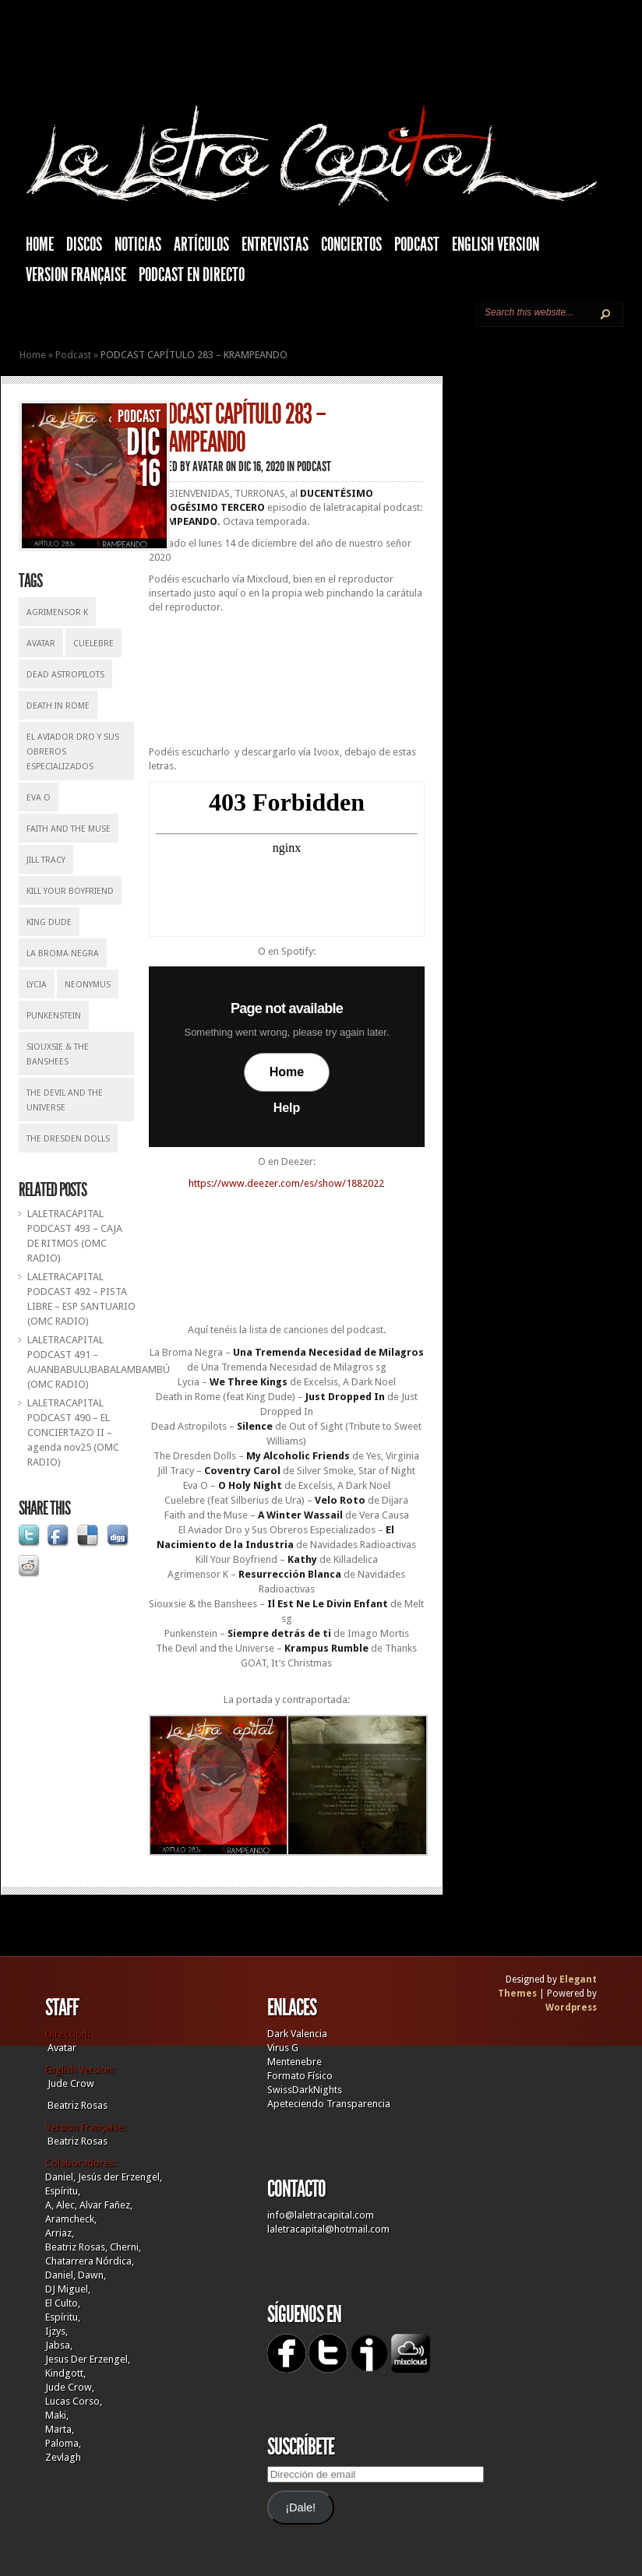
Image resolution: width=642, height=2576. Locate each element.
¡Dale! (300, 2507)
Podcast (416, 244)
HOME (40, 244)
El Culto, (62, 2303)
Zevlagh (63, 2457)
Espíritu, (62, 2191)
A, (49, 2205)
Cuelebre (93, 644)
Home (32, 355)
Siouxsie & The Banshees (57, 1054)
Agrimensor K (57, 612)
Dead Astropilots (65, 675)
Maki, (57, 2415)
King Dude (49, 922)
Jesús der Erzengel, (120, 2177)
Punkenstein (53, 1016)
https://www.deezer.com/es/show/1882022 (286, 1183)
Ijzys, (56, 2331)
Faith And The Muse (68, 829)
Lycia (36, 985)
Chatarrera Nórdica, (89, 2261)
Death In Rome (58, 706)
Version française (76, 275)
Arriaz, (59, 2233)
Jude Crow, (69, 2387)
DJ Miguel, (67, 2289)
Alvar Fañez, (105, 2205)
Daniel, (60, 2177)
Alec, (66, 2205)
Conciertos (351, 244)
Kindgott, (65, 2373)
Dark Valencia (297, 2033)
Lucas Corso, (73, 2401)
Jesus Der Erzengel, (87, 2359)
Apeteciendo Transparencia (328, 2104)
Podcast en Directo (192, 275)
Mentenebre (294, 2061)
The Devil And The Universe (64, 1100)
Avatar (40, 644)
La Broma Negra (62, 953)
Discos (84, 244)
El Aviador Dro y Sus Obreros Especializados (72, 752)
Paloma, (63, 2443)
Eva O (38, 798)
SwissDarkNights (304, 2090)
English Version (495, 244)
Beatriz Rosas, (77, 2247)
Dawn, (91, 2275)
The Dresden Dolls (68, 1139)
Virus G (282, 2047)
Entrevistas (275, 244)
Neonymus (88, 985)
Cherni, (125, 2247)
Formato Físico (300, 2076)
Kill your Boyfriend (70, 891)
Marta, (59, 2429)
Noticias (138, 244)
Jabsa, (58, 2345)
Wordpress (571, 2007)
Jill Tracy (45, 860)
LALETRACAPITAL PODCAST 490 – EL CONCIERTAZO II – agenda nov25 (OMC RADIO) (73, 1432)
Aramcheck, (71, 2219)
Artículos (201, 244)
